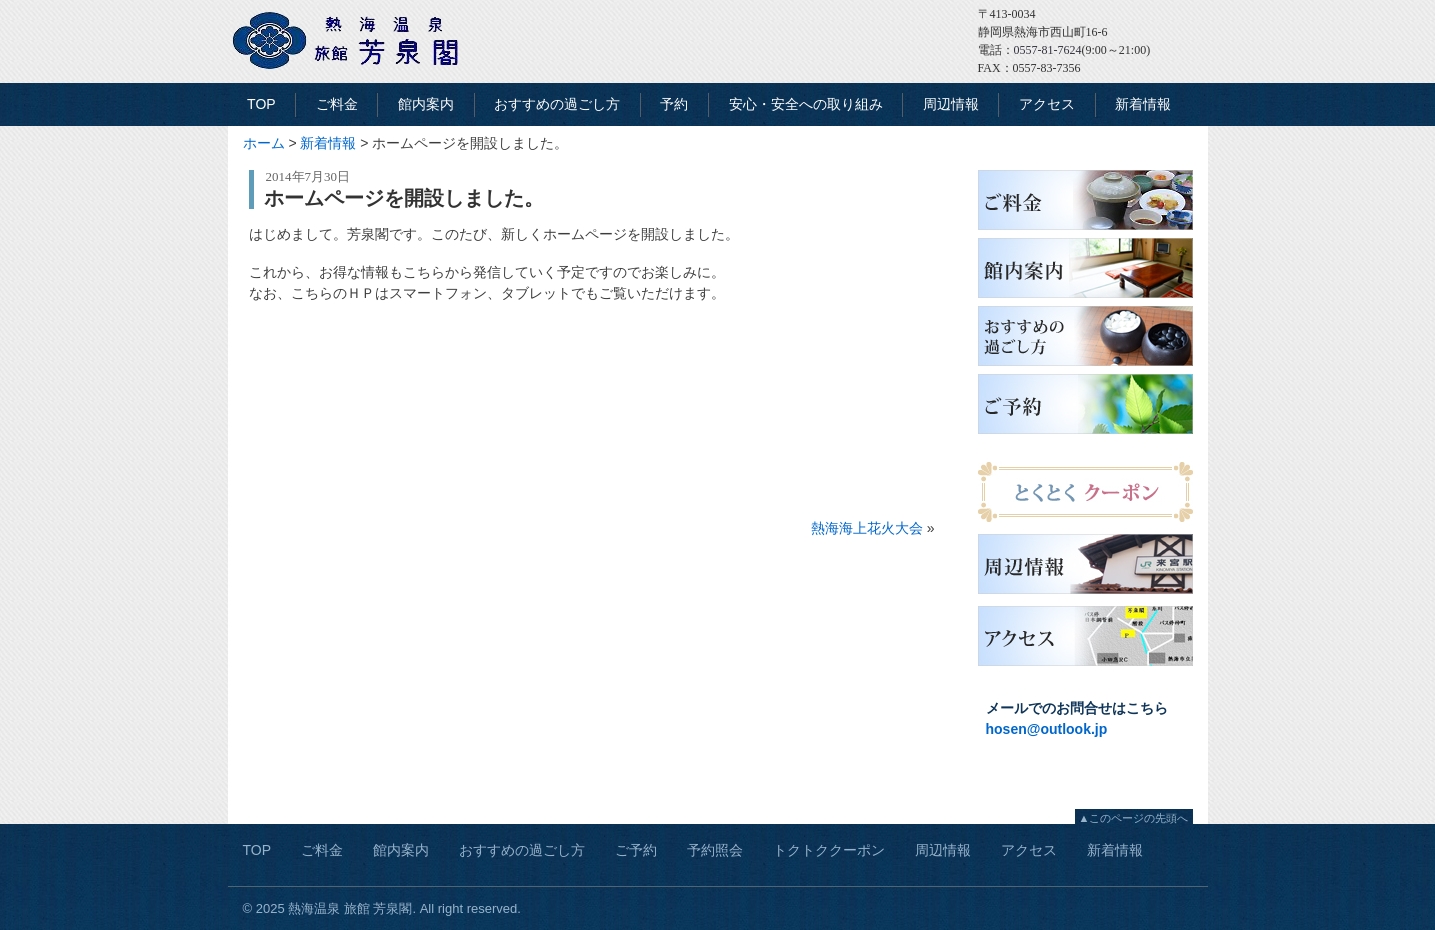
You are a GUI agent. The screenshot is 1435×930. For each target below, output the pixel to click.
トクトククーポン (829, 850)
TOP (261, 104)
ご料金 (337, 104)
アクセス (1047, 104)
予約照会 (715, 850)
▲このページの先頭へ (1134, 818)
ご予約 (636, 850)
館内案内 (426, 104)
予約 (674, 104)
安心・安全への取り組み (806, 104)
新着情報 (1143, 104)
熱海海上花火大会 (867, 528)
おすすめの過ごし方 (557, 104)
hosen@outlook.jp (1047, 729)
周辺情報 (951, 104)
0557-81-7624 (1048, 50)
